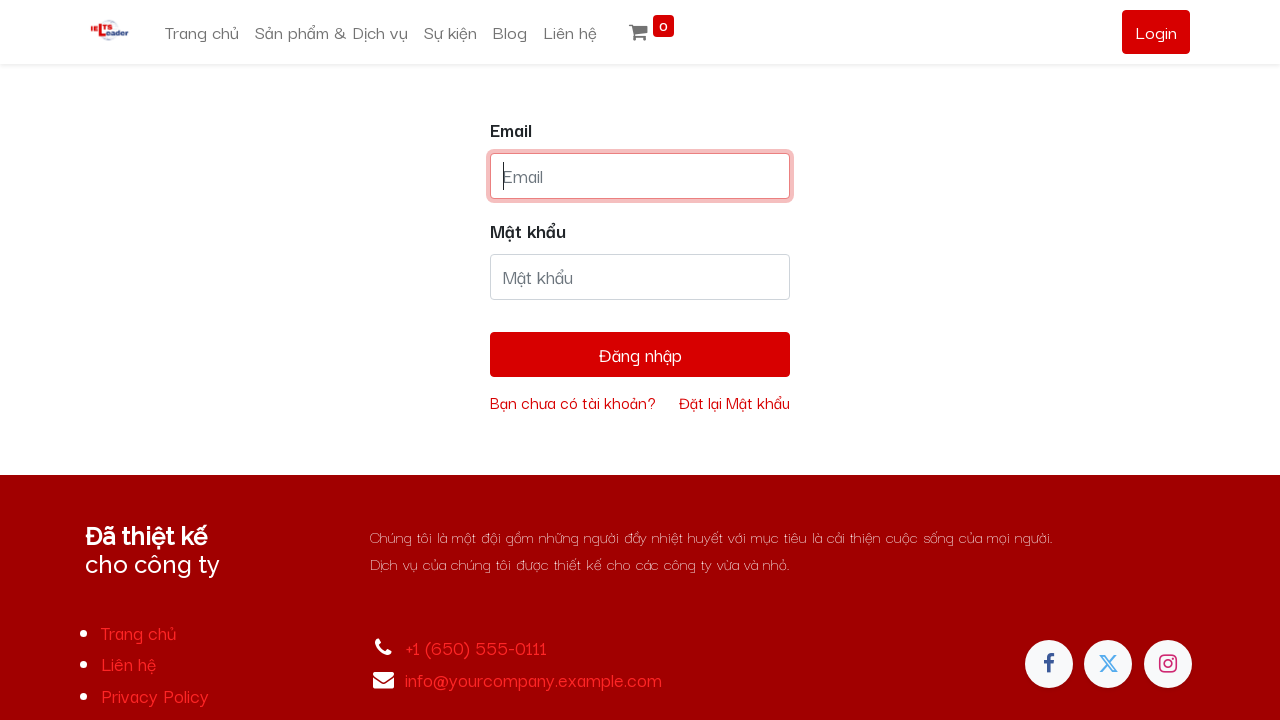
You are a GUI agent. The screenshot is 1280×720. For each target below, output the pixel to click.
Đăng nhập (640, 354)
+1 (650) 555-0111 (476, 647)
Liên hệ (128, 663)
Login (1156, 31)
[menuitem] (202, 32)
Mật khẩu (528, 230)
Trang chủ (138, 632)
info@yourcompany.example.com (533, 679)
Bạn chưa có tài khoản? (573, 402)
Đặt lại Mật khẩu (734, 402)
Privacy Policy (155, 695)
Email (511, 129)
